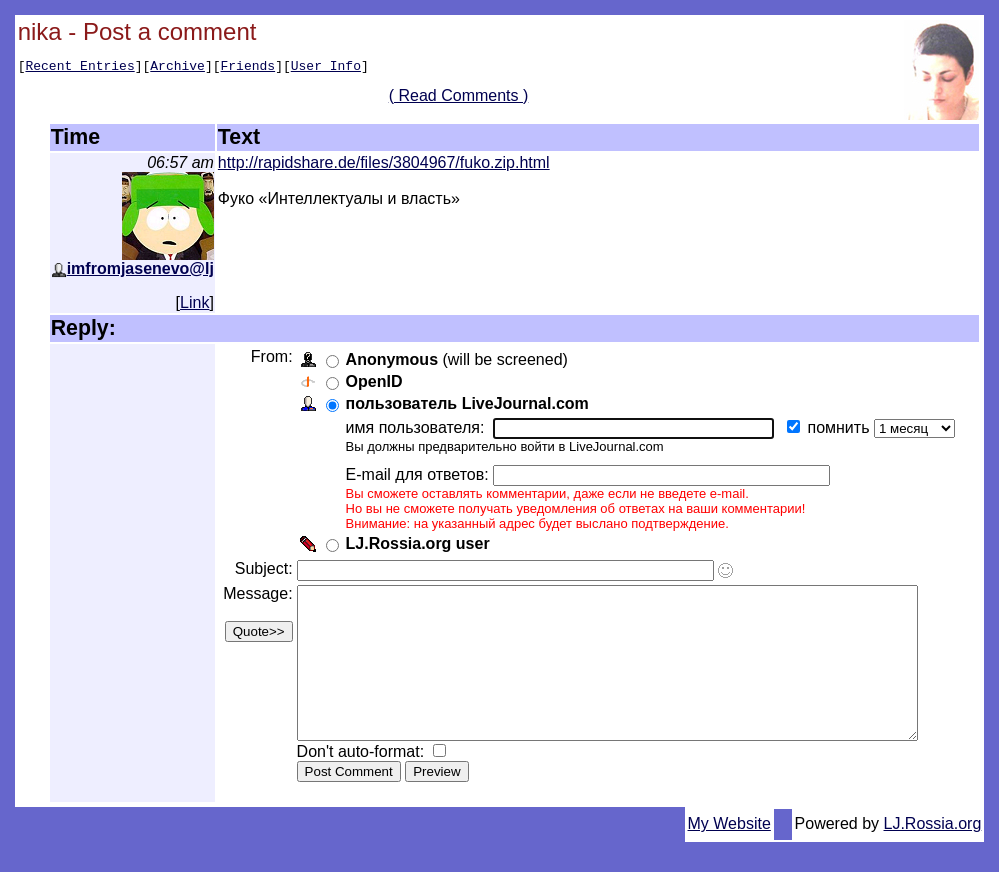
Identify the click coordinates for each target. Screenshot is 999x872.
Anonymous (389, 359)
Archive (177, 68)
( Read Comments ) (466, 98)
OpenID (371, 381)
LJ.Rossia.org (933, 853)
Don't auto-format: (360, 781)
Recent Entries (79, 68)
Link (194, 302)
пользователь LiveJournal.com (464, 403)
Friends (248, 68)
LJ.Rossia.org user (415, 543)
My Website (729, 853)
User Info (326, 68)
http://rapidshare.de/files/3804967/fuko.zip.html (384, 162)
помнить (838, 427)
